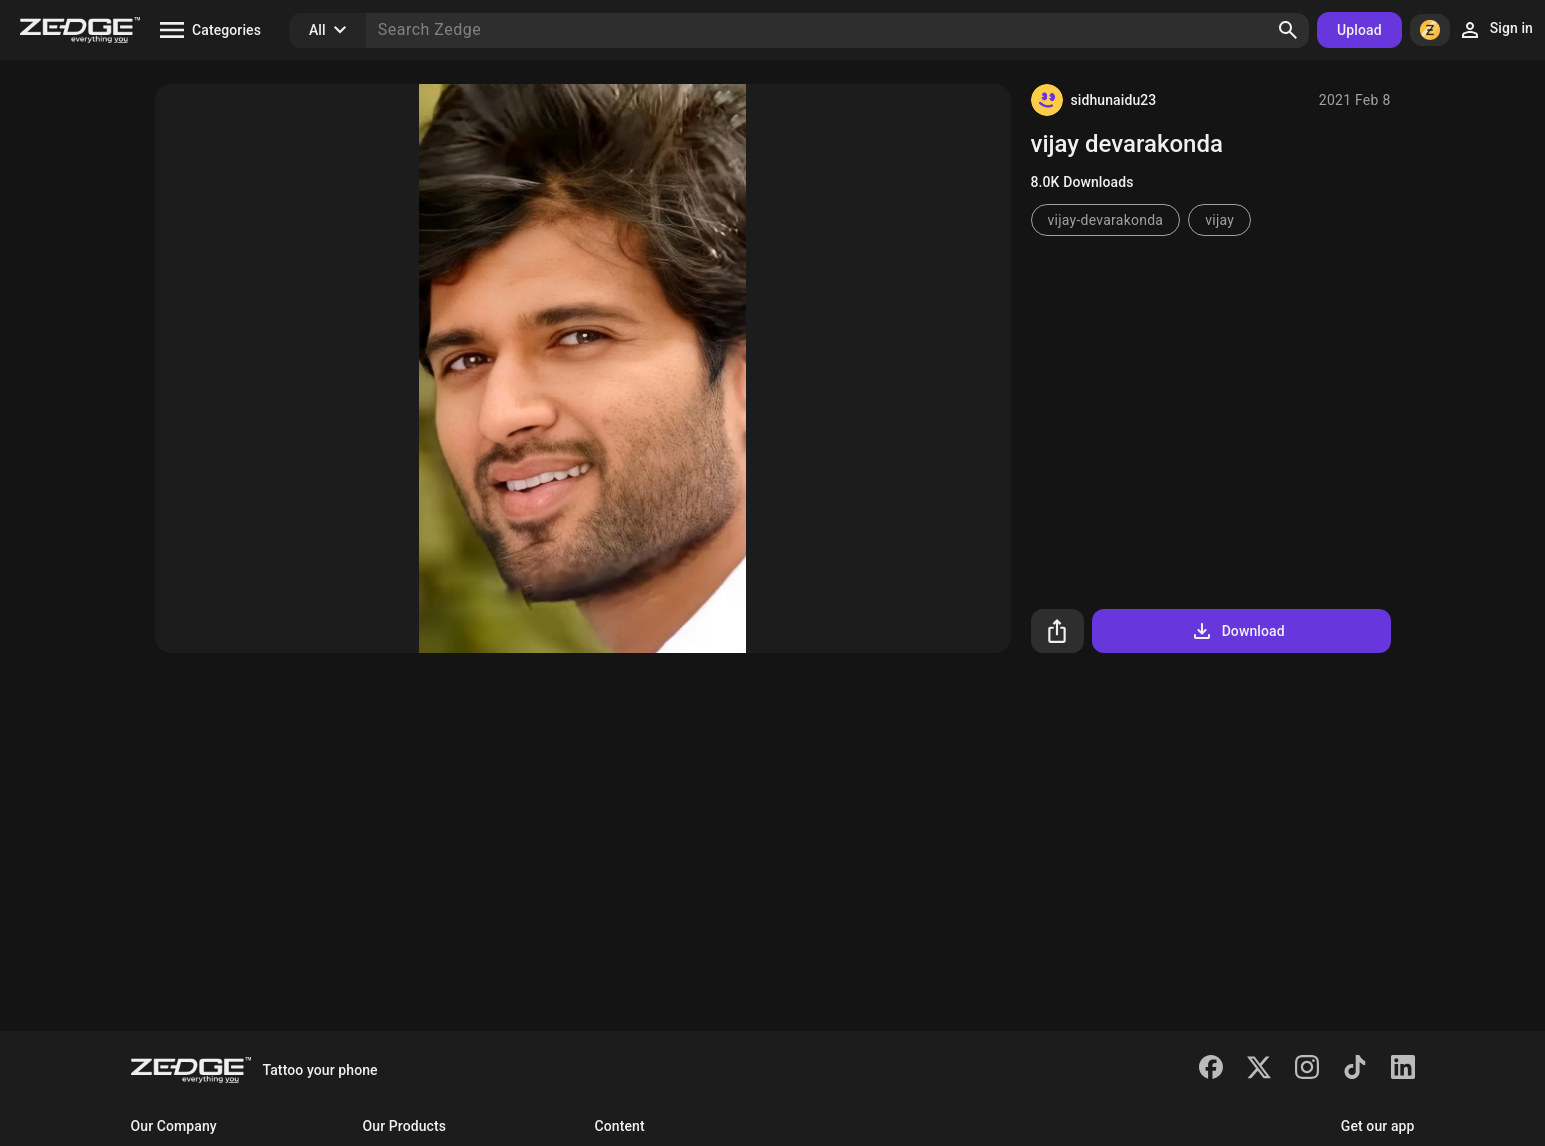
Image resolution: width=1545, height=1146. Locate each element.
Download (1237, 631)
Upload (1359, 30)
